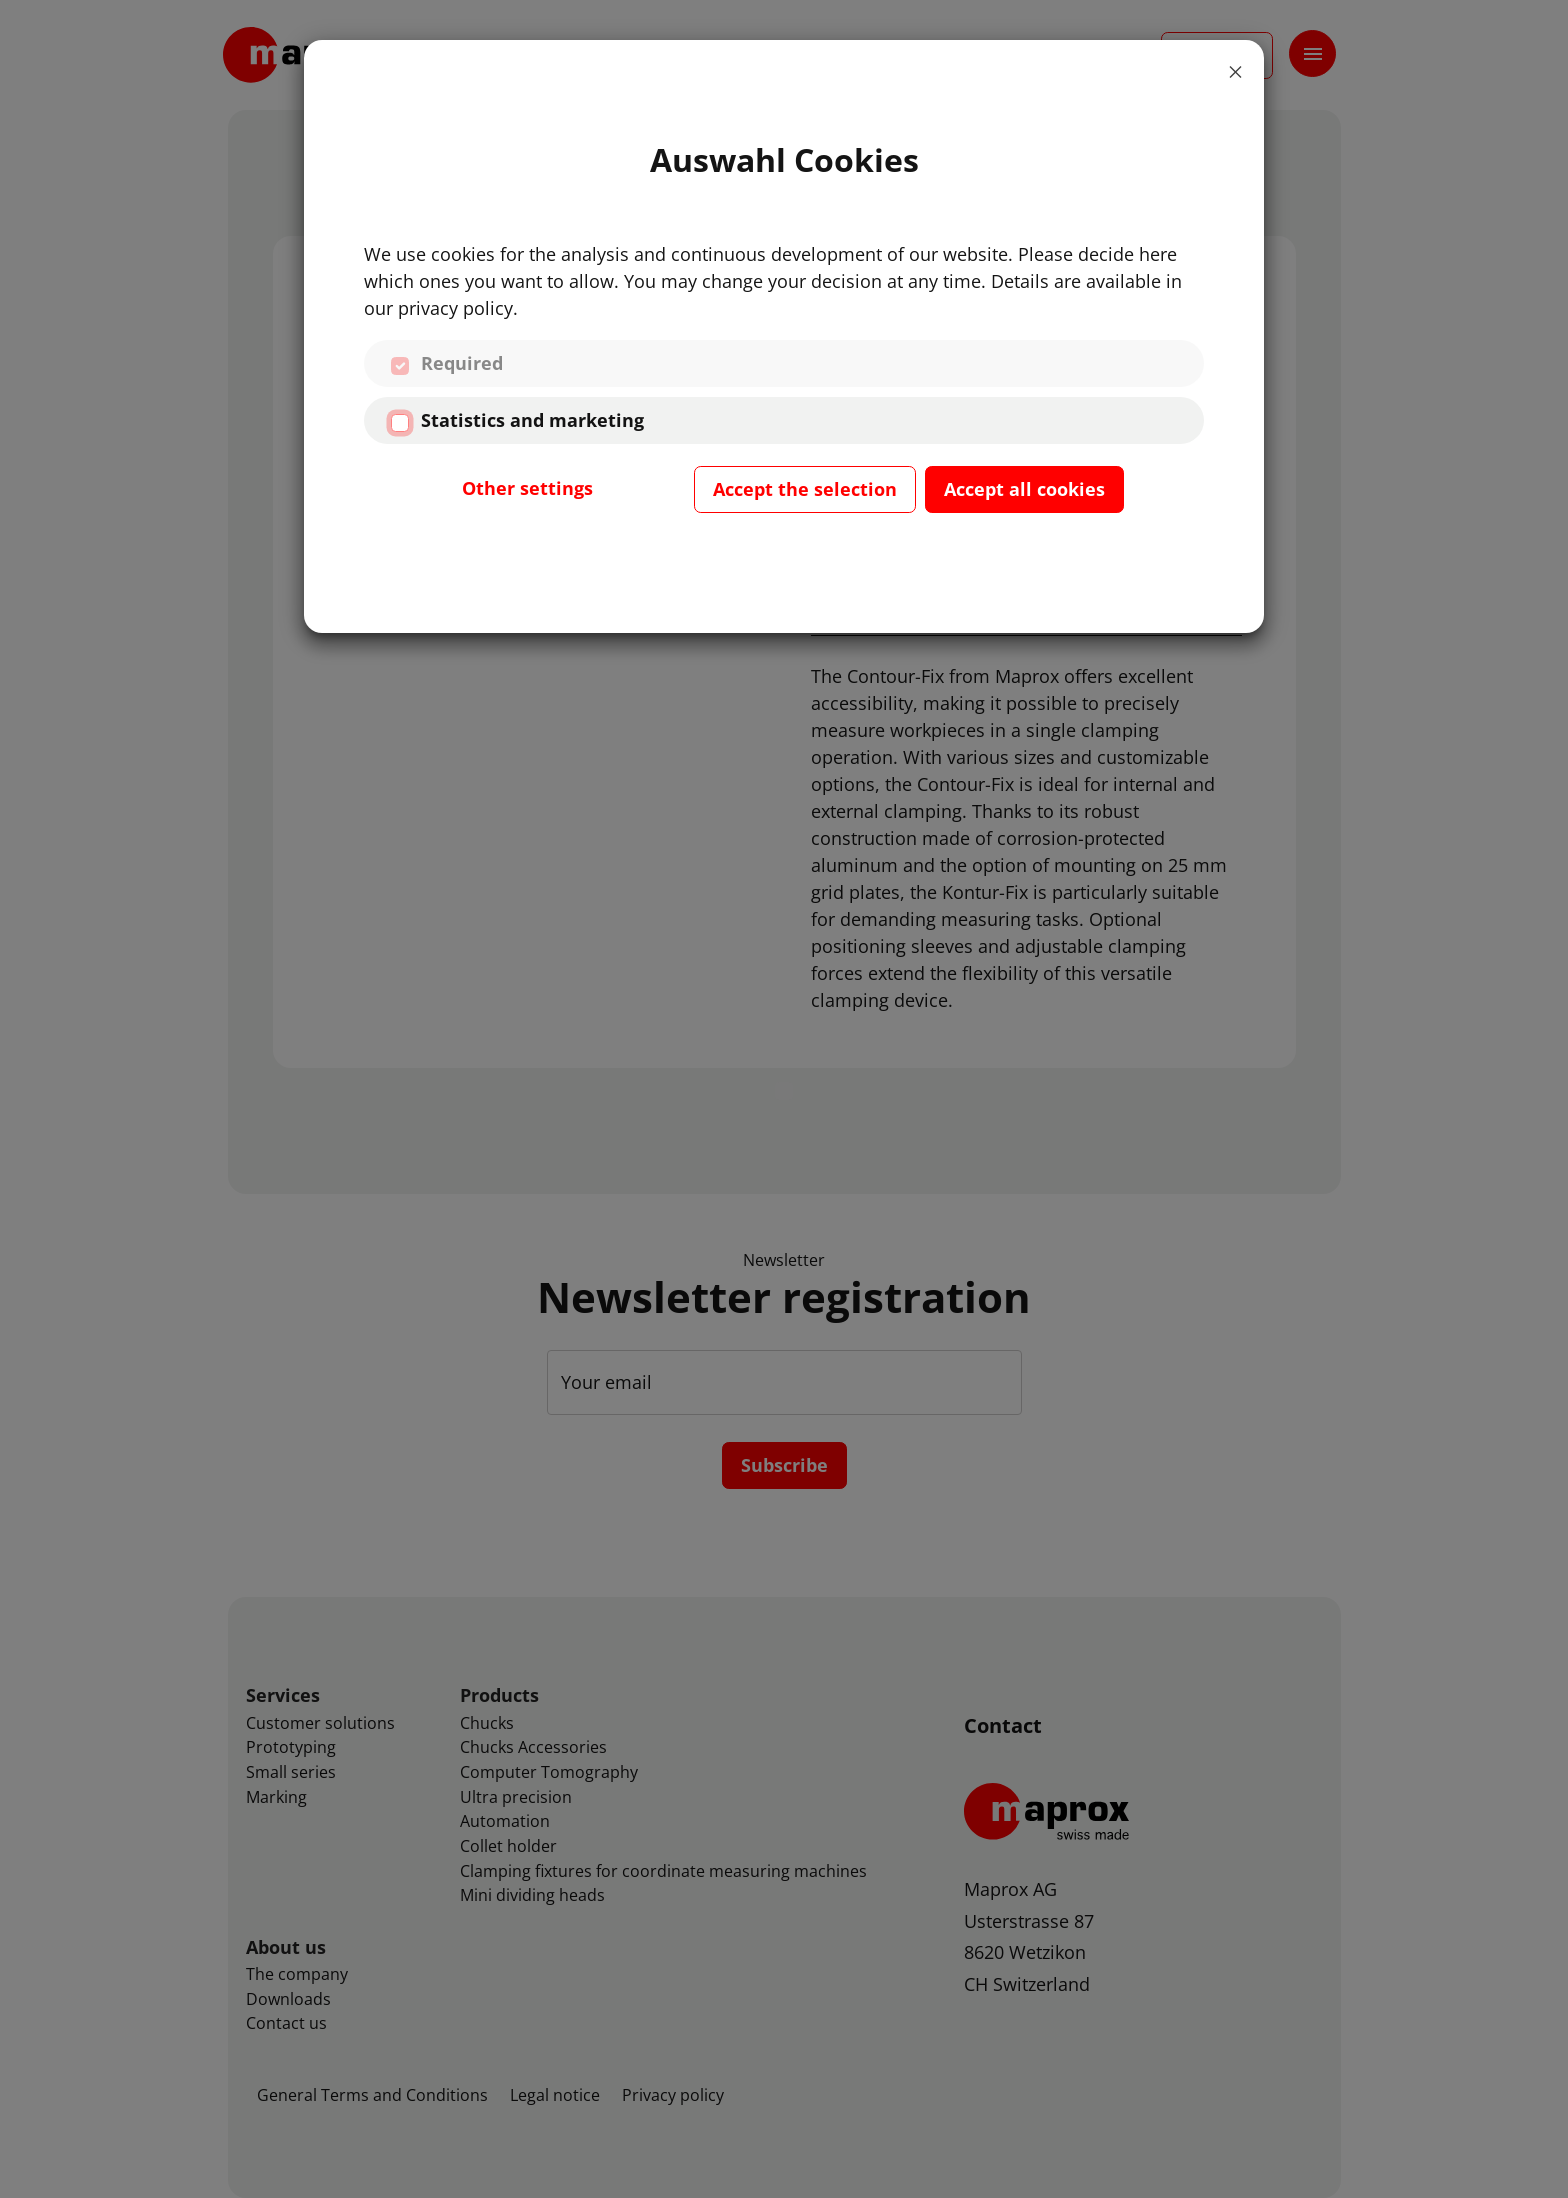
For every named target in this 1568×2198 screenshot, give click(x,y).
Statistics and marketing (532, 420)
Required (462, 363)
